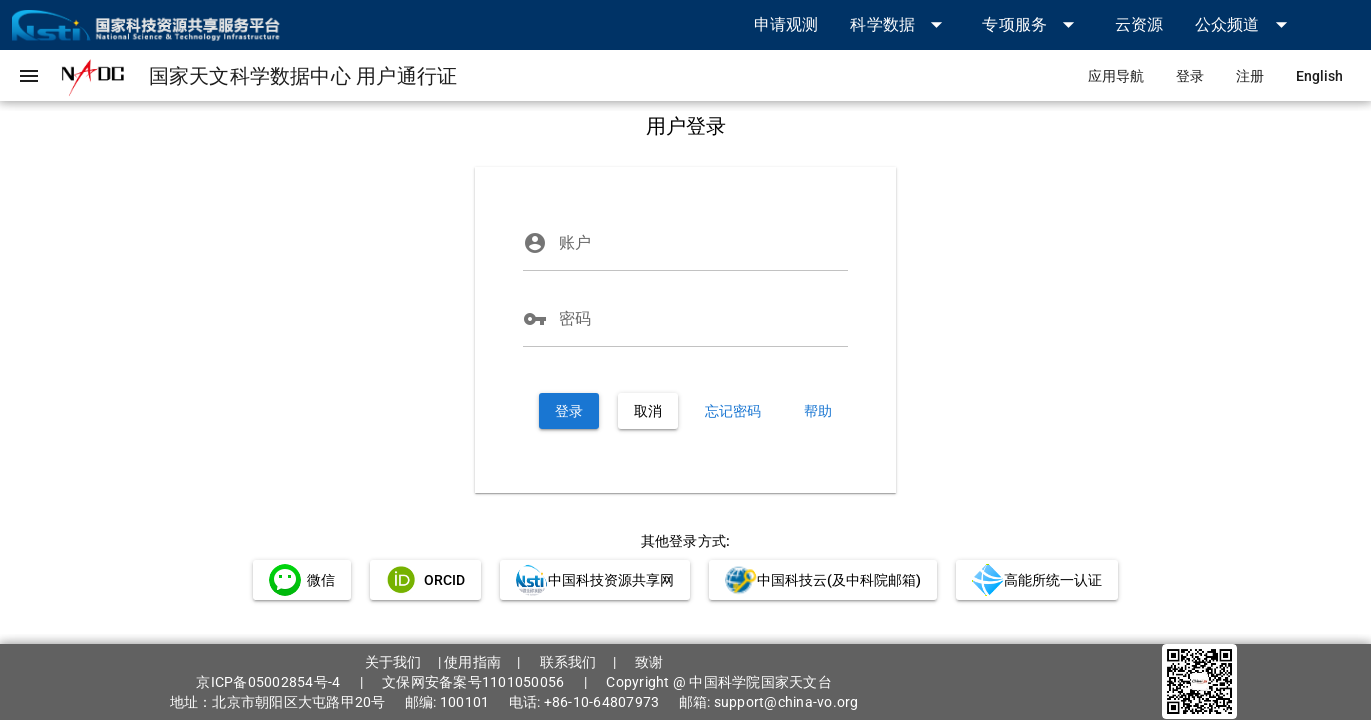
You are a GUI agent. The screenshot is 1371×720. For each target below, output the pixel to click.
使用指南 (472, 662)
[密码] (703, 319)
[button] (900, 24)
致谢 (649, 662)
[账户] (703, 243)
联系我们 (568, 662)
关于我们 (393, 662)
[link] (786, 24)
